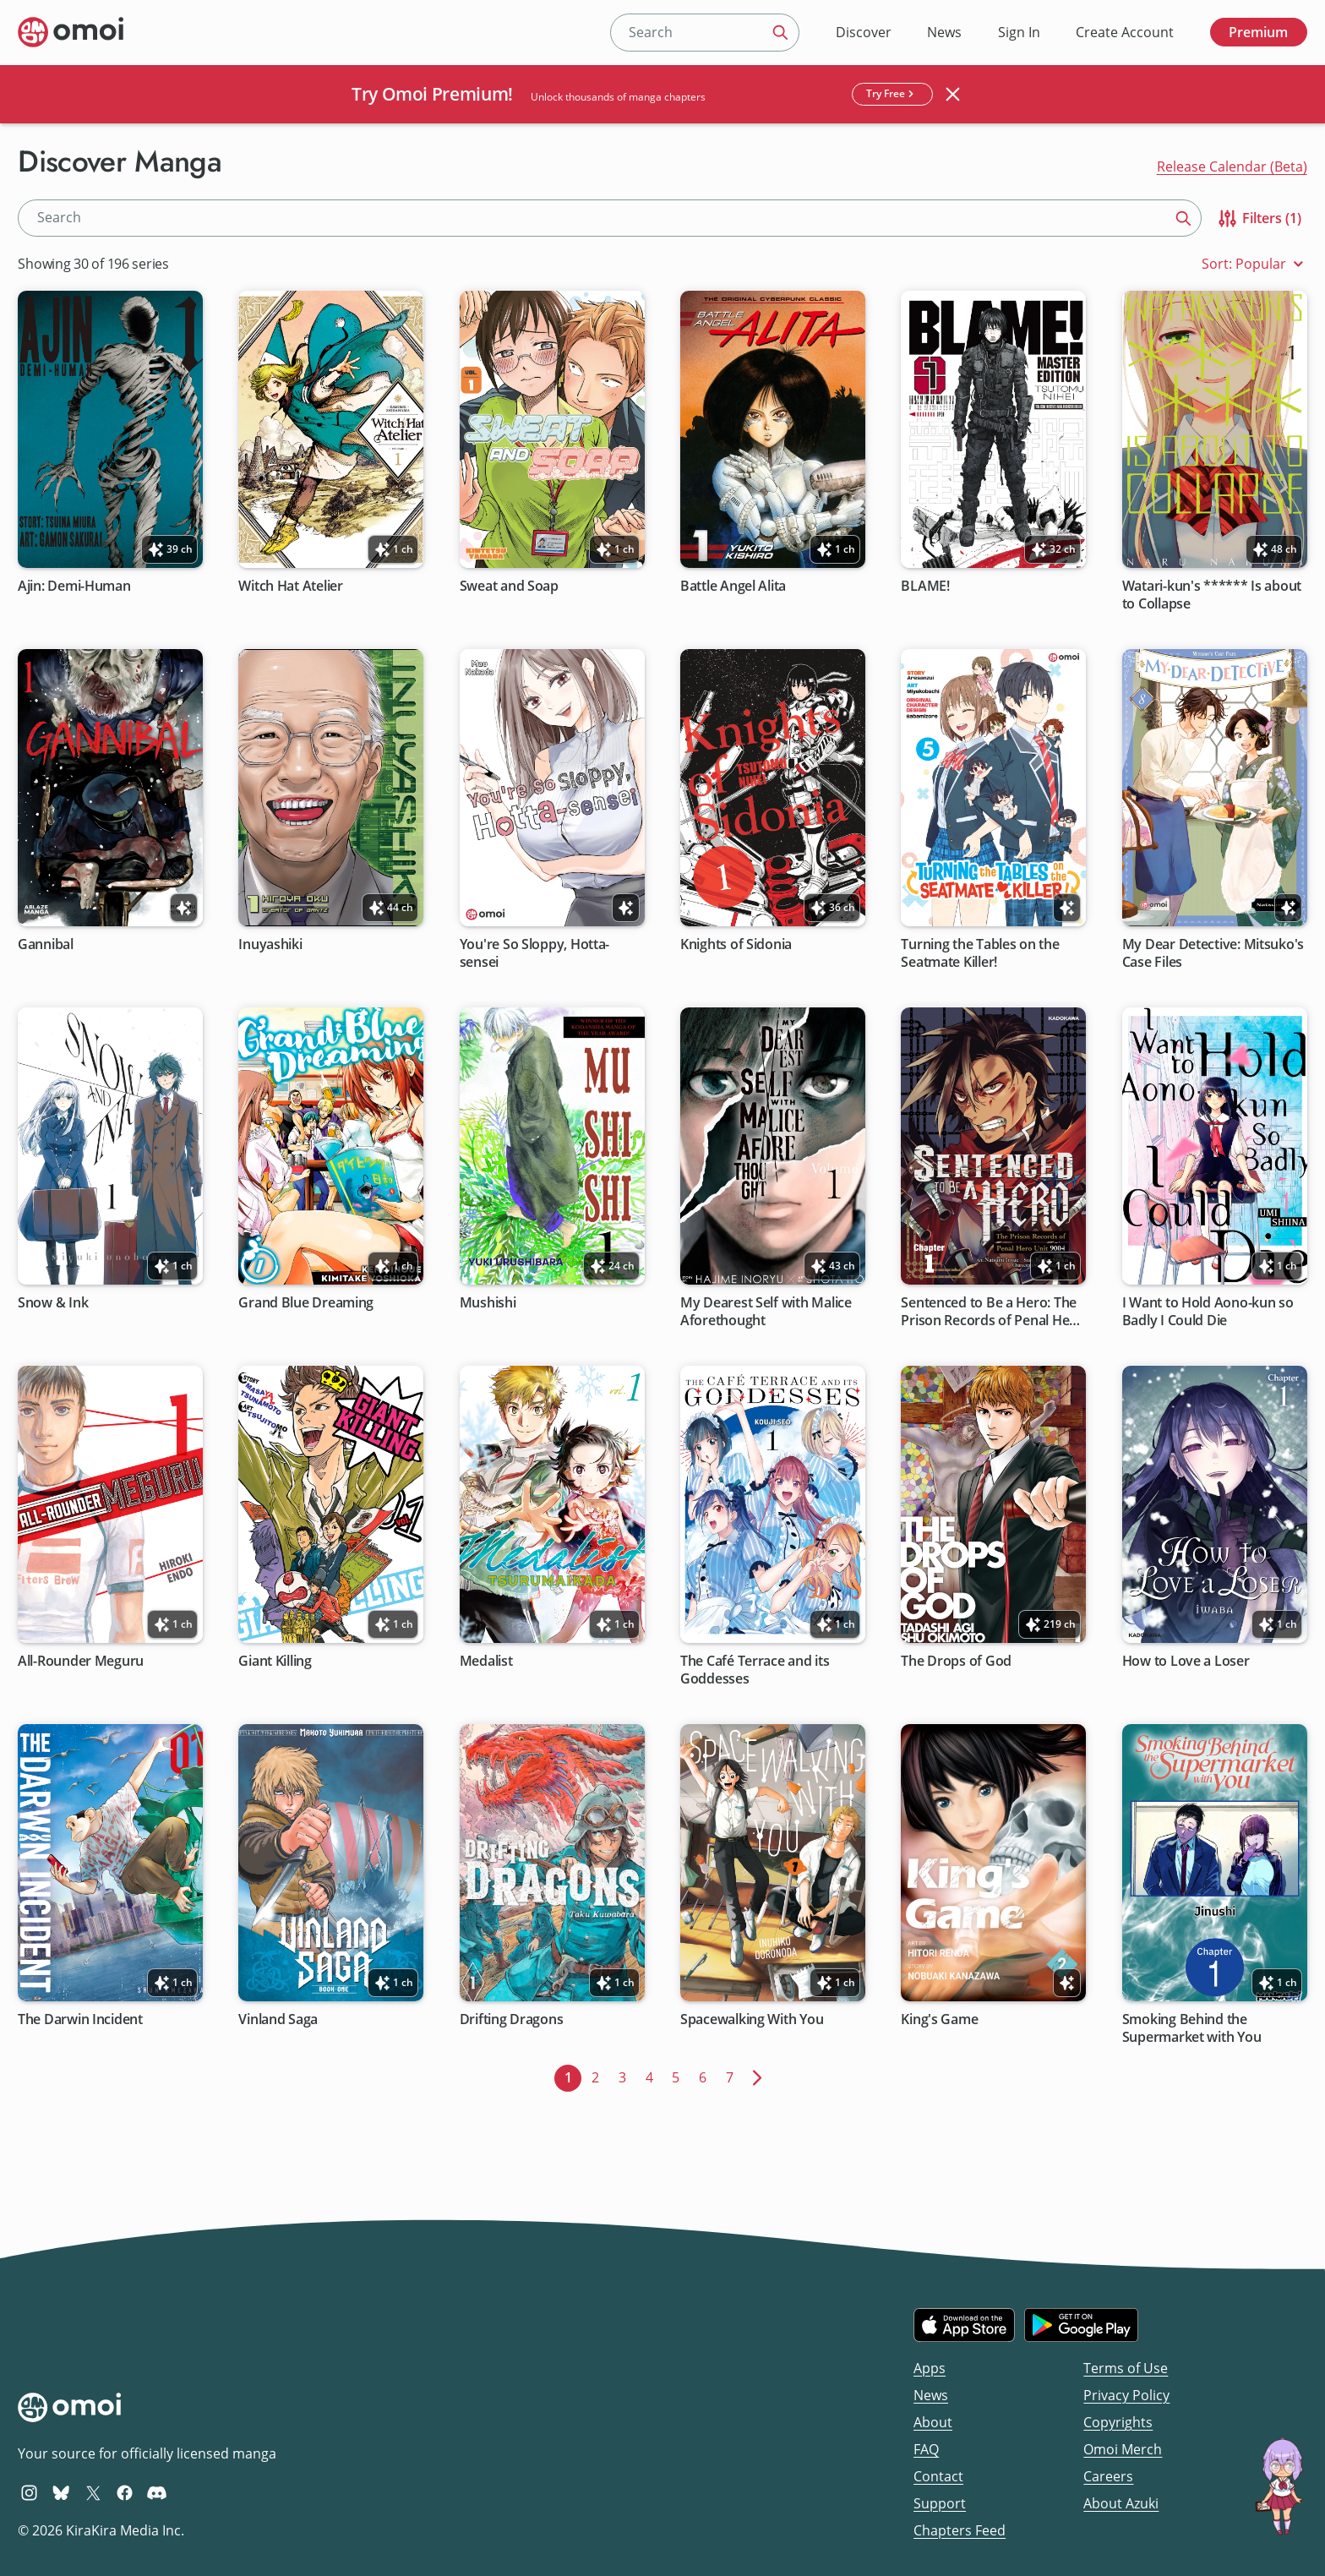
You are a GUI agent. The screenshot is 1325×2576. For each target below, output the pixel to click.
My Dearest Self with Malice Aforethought (766, 1311)
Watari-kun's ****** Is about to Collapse (1211, 595)
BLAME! (926, 586)
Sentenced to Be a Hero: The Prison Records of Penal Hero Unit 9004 (992, 1312)
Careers (1108, 2476)
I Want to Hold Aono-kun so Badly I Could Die (1208, 1311)
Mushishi (488, 1303)
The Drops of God (957, 1661)
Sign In (1019, 32)
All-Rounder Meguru (81, 1661)
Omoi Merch (1122, 2449)
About (932, 2422)
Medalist (486, 1661)
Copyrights (1118, 2422)
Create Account (1125, 32)
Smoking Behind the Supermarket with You (1192, 2028)
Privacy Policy (1126, 2395)
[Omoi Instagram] (29, 2492)
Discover (864, 32)
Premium (1258, 32)
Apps (929, 2368)
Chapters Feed (959, 2530)
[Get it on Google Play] (1081, 2325)
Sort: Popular (1254, 264)
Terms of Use (1125, 2368)
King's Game (940, 2019)
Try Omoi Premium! (432, 94)
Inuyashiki (271, 944)
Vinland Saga (279, 2019)
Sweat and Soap (509, 586)
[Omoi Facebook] (124, 2492)
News (944, 32)
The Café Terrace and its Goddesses (755, 1670)
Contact (938, 2476)
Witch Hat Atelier (291, 586)
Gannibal (46, 944)
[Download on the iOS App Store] (964, 2325)
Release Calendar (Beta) (1232, 166)
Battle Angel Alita (733, 586)
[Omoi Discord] (156, 2492)
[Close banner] (953, 94)
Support (939, 2503)
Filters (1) (1258, 218)
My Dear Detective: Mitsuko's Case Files (1213, 953)
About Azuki (1121, 2503)
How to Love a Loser (1186, 1661)
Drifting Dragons (512, 2019)
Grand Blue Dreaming (306, 1303)
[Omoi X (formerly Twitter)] (93, 2492)
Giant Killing (276, 1661)
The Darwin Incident (80, 2019)
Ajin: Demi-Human (74, 586)
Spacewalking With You (751, 2019)
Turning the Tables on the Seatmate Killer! (981, 953)
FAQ (926, 2449)
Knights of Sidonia (736, 944)
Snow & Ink (53, 1303)
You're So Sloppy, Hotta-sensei (535, 953)
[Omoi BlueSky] (61, 2492)
